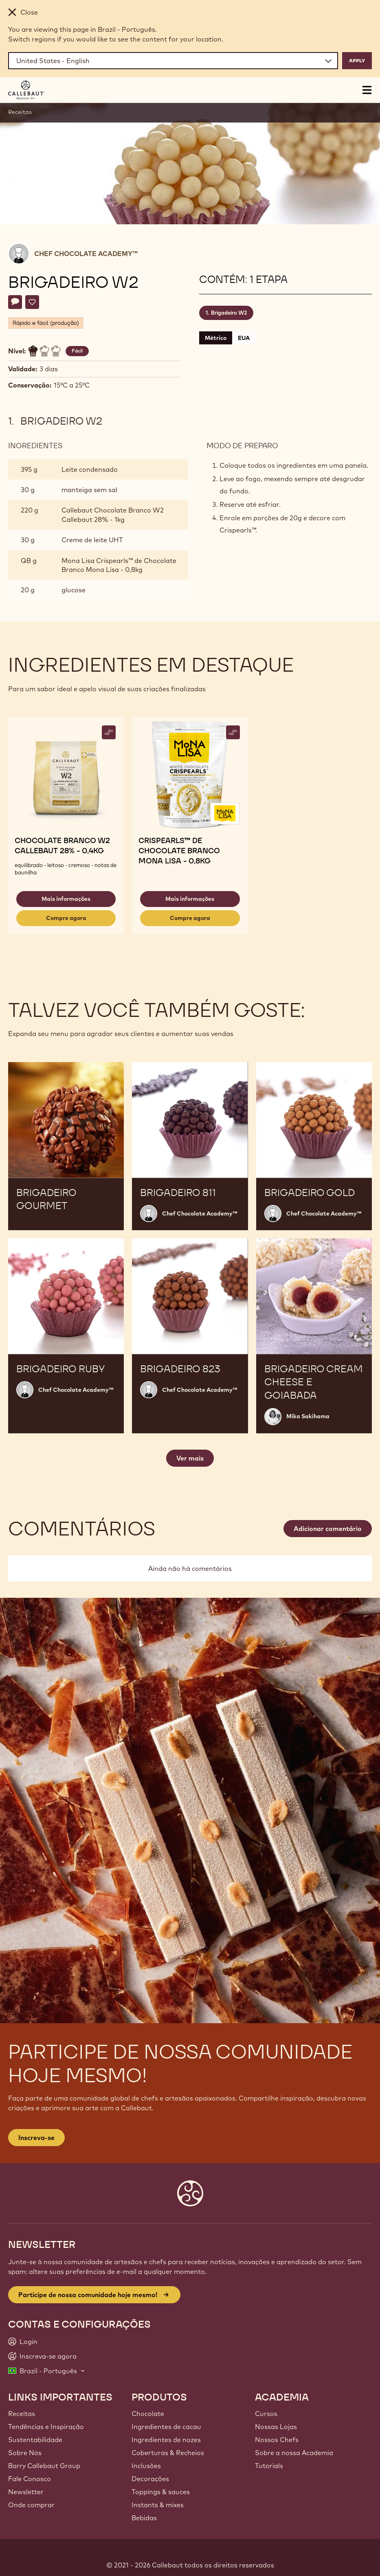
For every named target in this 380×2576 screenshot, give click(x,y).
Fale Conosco (29, 2479)
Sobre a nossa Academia (294, 2453)
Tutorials (269, 2466)
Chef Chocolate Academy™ (86, 254)
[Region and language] (173, 60)
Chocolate (148, 2414)
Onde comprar (31, 2505)
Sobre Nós (25, 2453)
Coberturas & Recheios (168, 2453)
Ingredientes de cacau (166, 2427)
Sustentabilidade (35, 2440)
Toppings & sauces (161, 2492)
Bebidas (144, 2518)
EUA (244, 338)
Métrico (215, 338)
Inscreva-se (36, 2138)
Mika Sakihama (307, 1416)
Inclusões (146, 2466)
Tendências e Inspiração (46, 2427)
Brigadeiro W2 (229, 312)
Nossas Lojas (276, 2427)
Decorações (150, 2479)
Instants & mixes (158, 2505)
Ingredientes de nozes (166, 2440)
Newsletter (26, 2492)
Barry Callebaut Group (44, 2466)
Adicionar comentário (328, 1529)
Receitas (20, 112)
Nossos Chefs (277, 2440)
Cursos (266, 2414)
